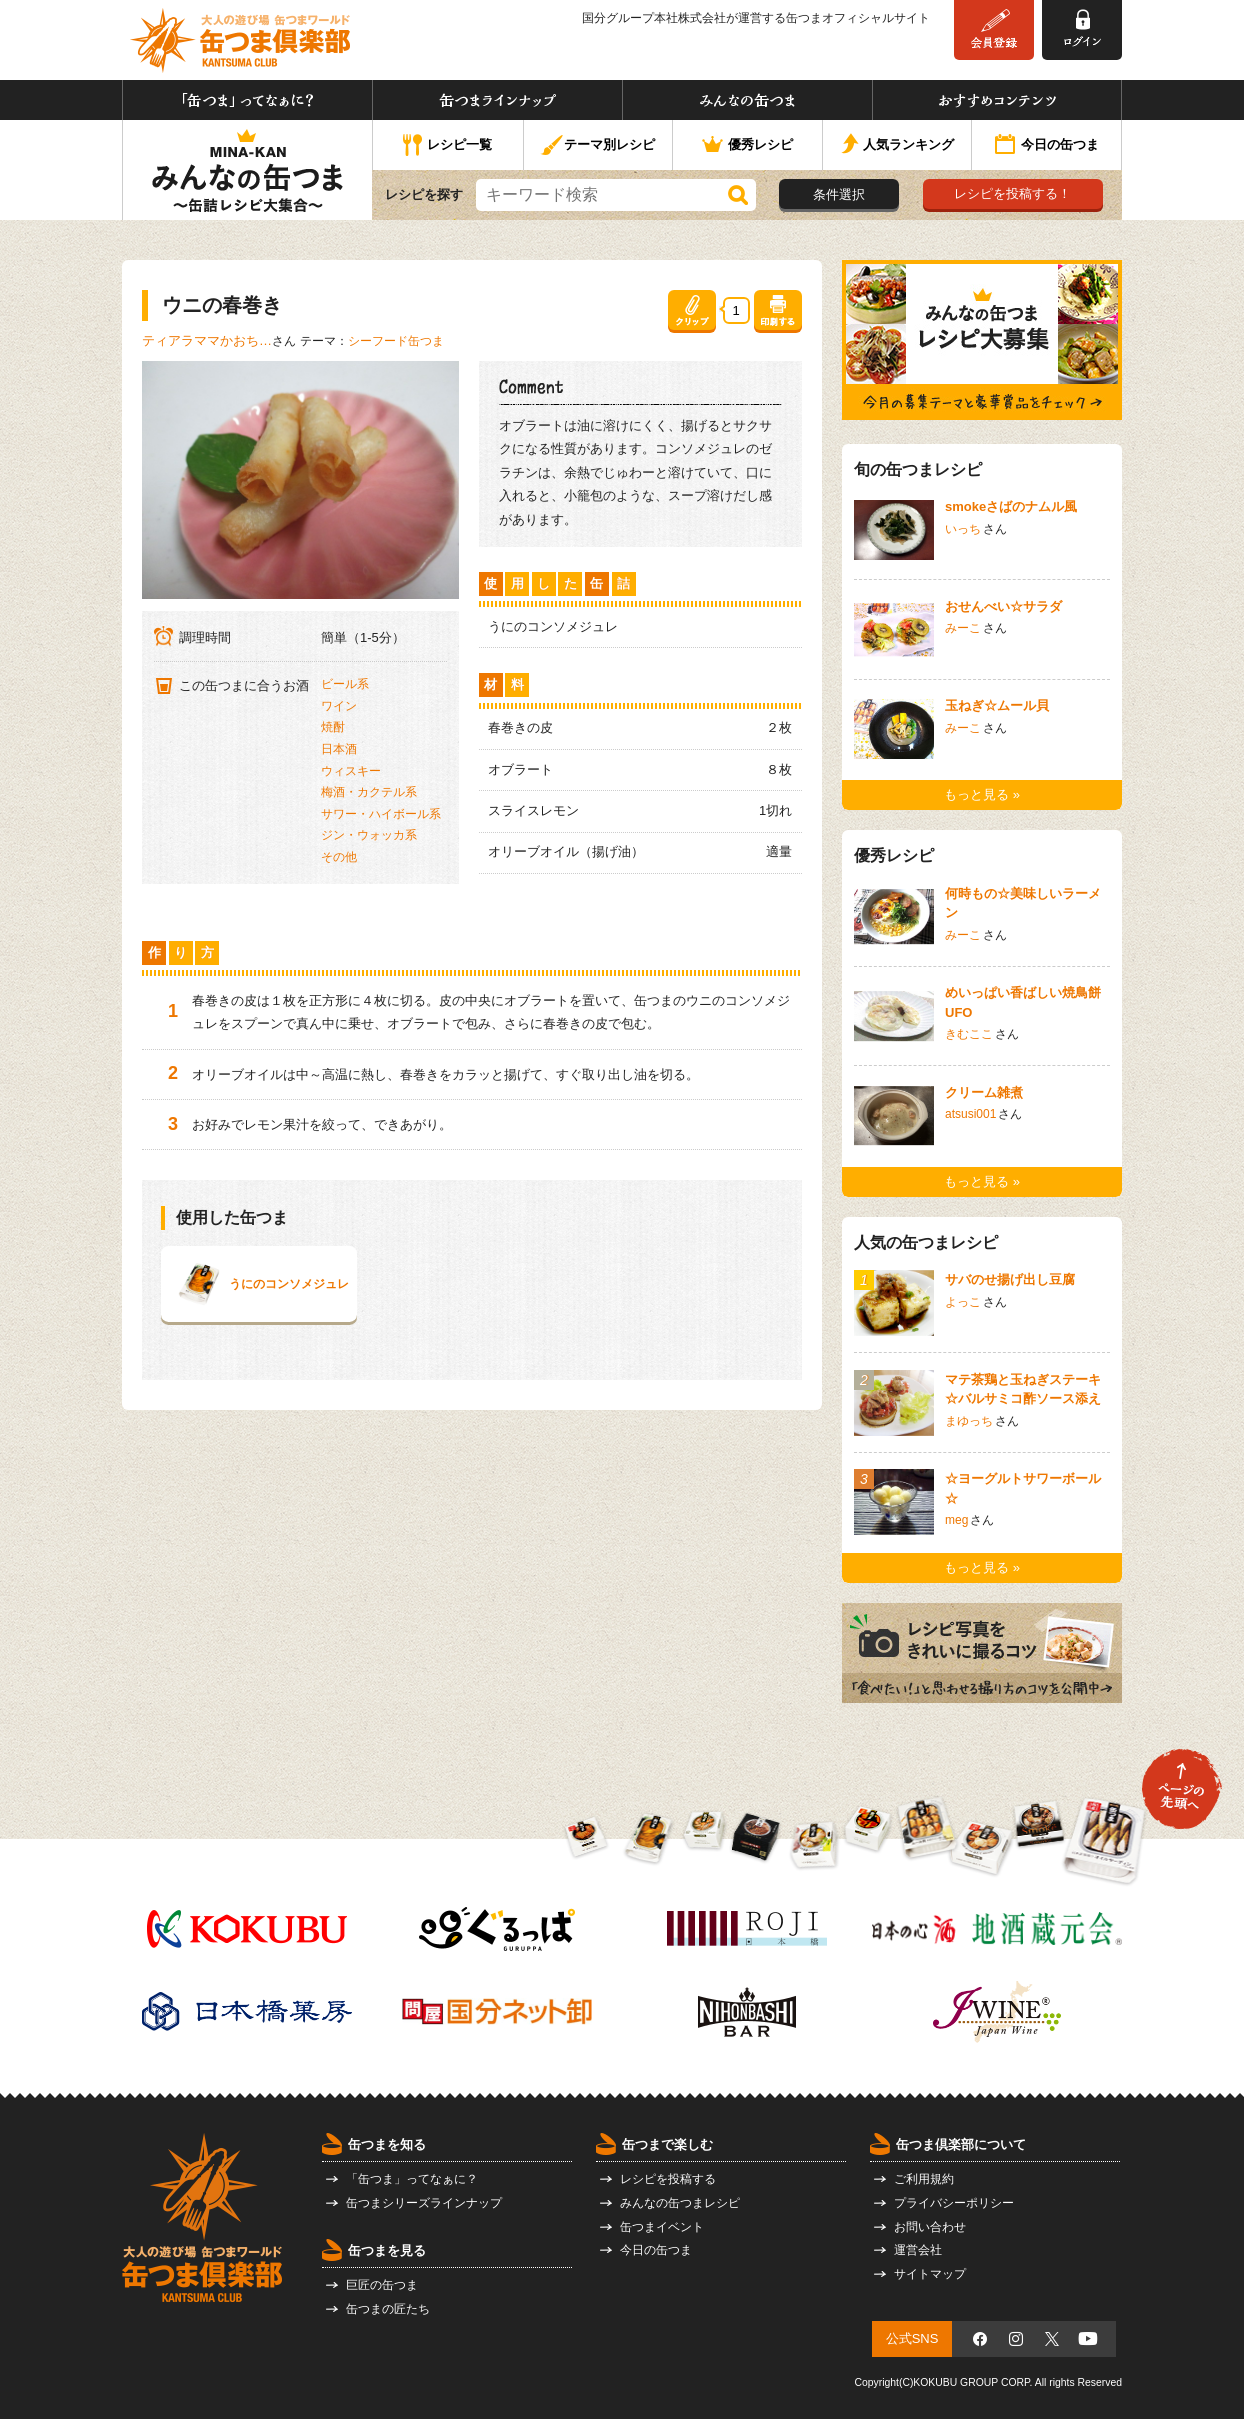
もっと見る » (982, 794)
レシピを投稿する (668, 2179)
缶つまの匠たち (388, 2309)
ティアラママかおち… (207, 340)
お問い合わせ (930, 2227)
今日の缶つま (1047, 146)
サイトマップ (930, 2274)
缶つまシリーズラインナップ (424, 2203)
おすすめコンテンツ (997, 100)
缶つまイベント (662, 2227)
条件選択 (839, 194)
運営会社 (918, 2250)
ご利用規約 (924, 2179)
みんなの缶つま (747, 100)
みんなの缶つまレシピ (680, 2203)
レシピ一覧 (447, 146)
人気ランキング (897, 145)
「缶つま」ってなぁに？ (247, 100)
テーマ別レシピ (597, 145)
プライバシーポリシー (954, 2203)
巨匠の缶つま (382, 2285)
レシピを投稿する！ (1012, 193)
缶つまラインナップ (497, 100)
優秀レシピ (747, 145)
